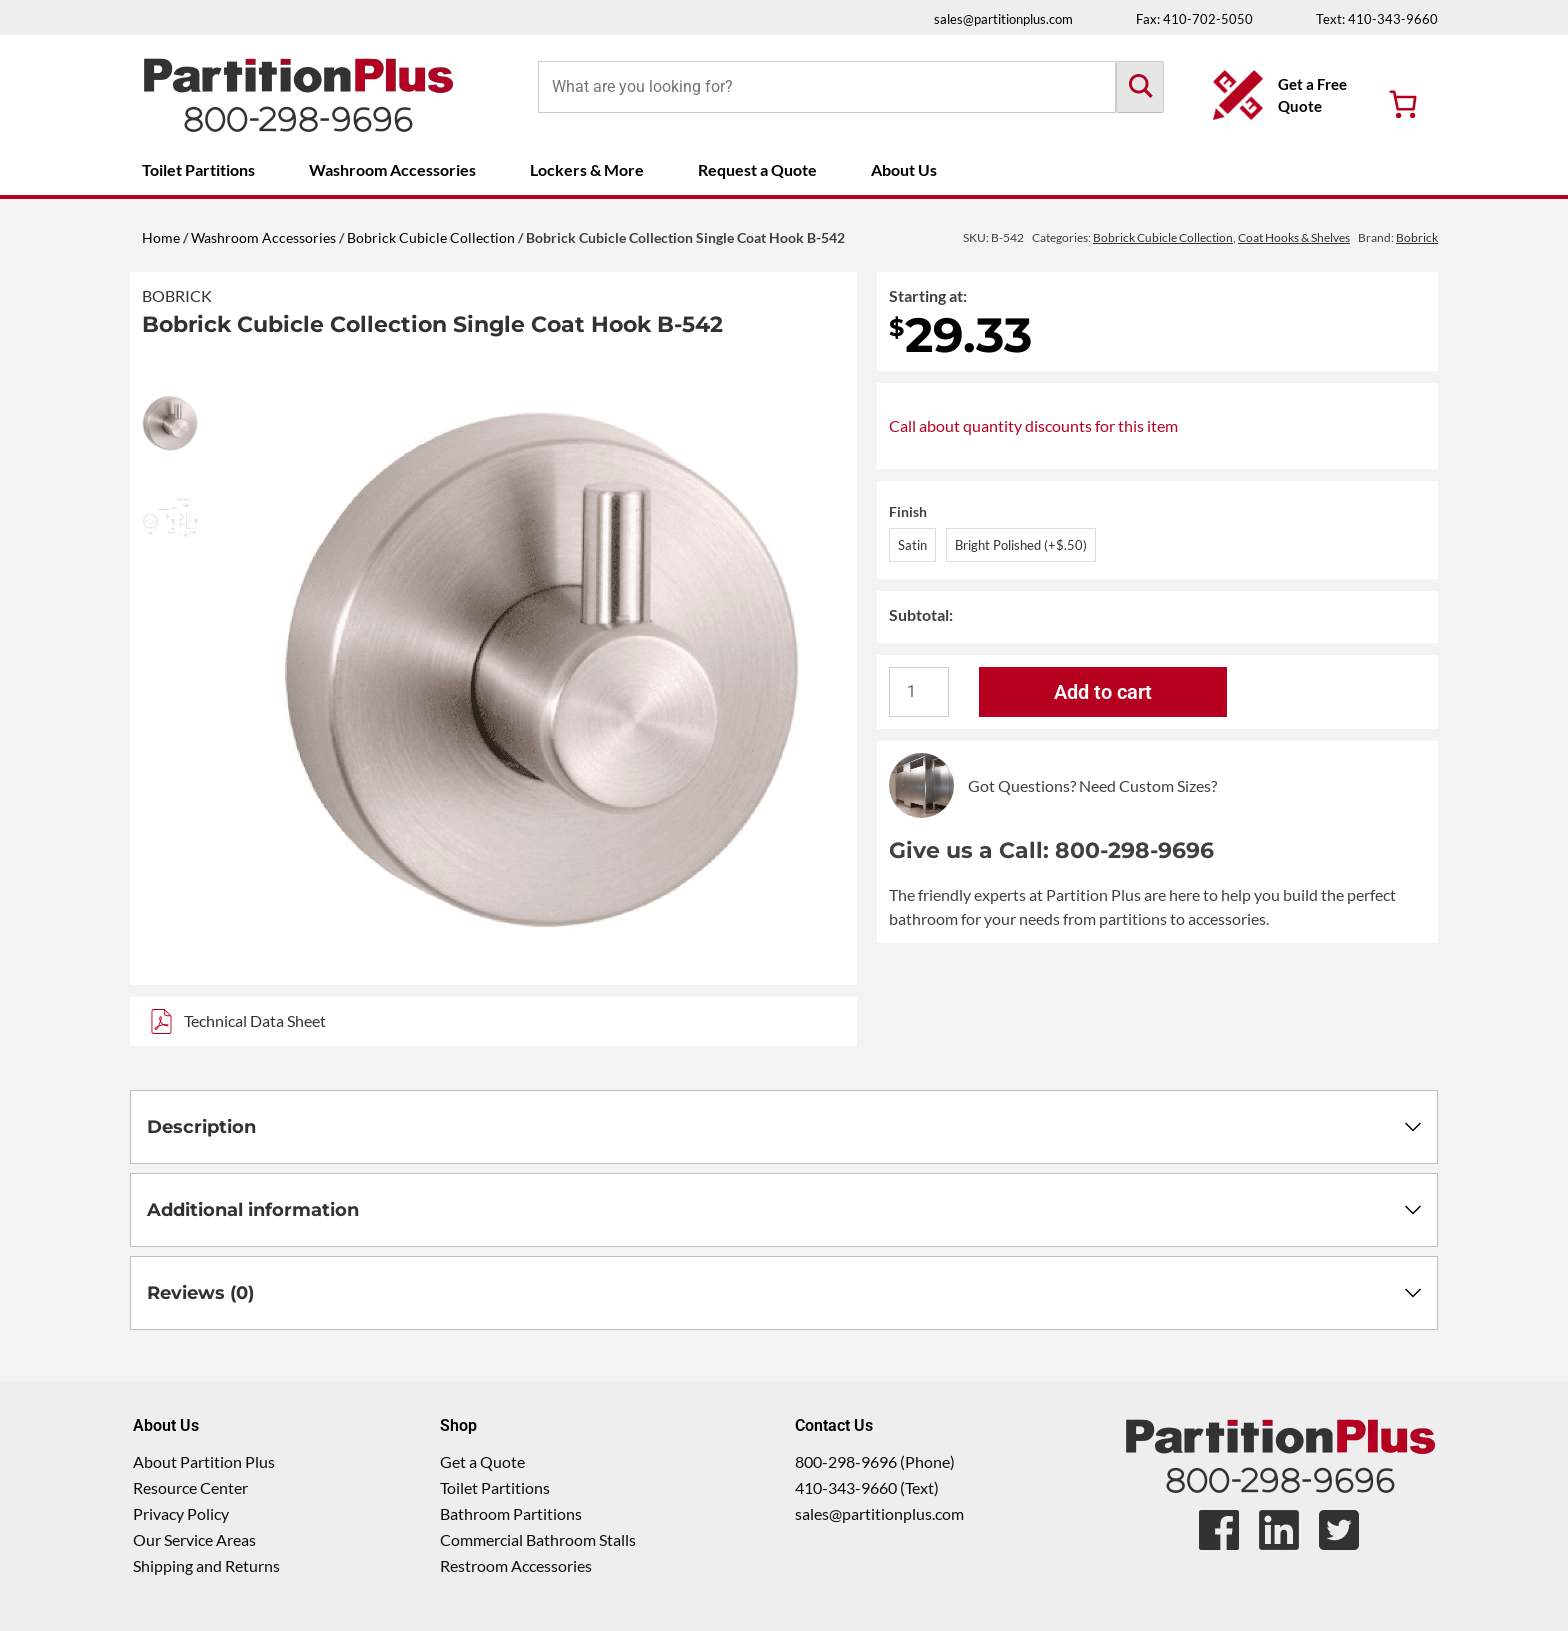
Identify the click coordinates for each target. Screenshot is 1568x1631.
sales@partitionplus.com (1003, 19)
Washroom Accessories (392, 169)
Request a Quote (757, 169)
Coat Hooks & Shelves (1294, 237)
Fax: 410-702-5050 (1194, 19)
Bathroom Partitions (511, 1513)
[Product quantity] (919, 692)
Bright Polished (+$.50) (1021, 545)
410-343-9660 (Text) (867, 1487)
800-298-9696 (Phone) (875, 1461)
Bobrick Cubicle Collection (431, 237)
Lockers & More (587, 169)
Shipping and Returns (206, 1565)
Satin (912, 545)
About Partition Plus (204, 1461)
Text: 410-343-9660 (1377, 19)
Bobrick (177, 295)
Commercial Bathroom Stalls (538, 1539)
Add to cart (1103, 692)
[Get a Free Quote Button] (1285, 95)
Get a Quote (482, 1461)
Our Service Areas (194, 1539)
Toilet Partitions (198, 169)
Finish (908, 511)
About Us (904, 169)
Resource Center (190, 1487)
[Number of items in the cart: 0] (1403, 104)
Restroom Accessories (516, 1565)
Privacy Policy (181, 1513)
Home (161, 237)
